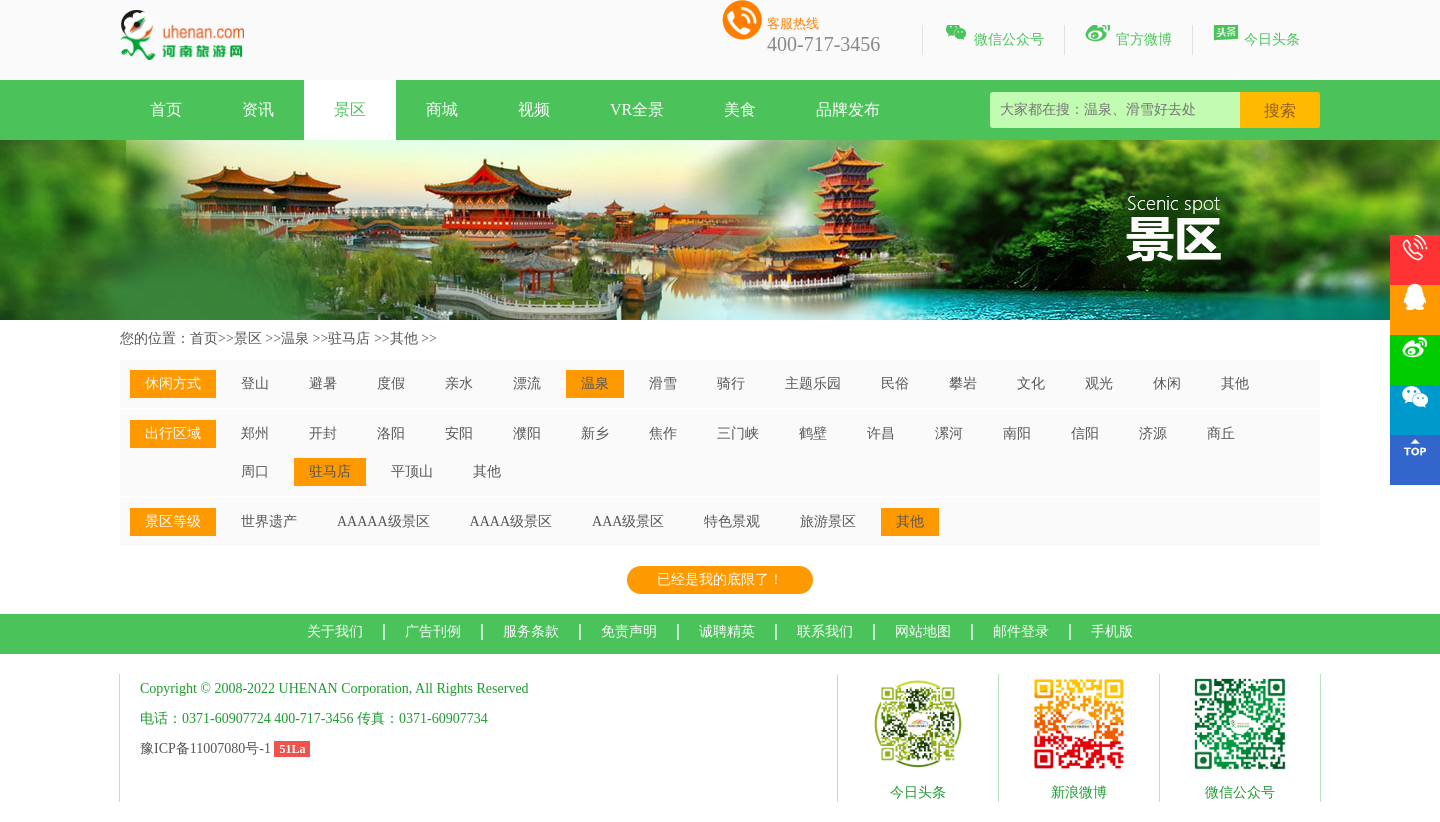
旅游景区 (828, 521)
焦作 (663, 433)
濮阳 (527, 433)
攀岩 (963, 383)
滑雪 (663, 383)
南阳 (1017, 433)
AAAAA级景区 (383, 521)
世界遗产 (269, 521)
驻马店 (349, 338)
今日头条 (1256, 36)
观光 (1099, 383)
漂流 (527, 383)
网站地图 (923, 631)
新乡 (595, 433)
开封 (323, 433)
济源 (1153, 433)
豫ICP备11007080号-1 (205, 748)
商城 (442, 109)
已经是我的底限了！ (720, 579)
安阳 (459, 433)
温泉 (295, 338)
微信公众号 (993, 36)
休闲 (1167, 383)
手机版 (1112, 631)
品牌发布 (848, 109)
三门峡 (738, 433)
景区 (350, 109)
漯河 (949, 433)
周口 (255, 471)
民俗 (895, 383)
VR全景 (637, 109)
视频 (534, 109)
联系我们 (825, 631)
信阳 (1085, 433)
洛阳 (391, 433)
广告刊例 (433, 631)
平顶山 (412, 471)
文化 (1031, 383)
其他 (404, 338)
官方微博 (1128, 36)
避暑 (323, 383)
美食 (740, 109)
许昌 (881, 433)
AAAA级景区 (511, 521)
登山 (255, 383)
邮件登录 (1021, 631)
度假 (391, 383)
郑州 (255, 433)
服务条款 (531, 631)
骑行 (731, 383)
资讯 (258, 109)
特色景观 (732, 521)
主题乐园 (813, 383)
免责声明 (629, 631)
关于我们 (335, 631)
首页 (166, 109)
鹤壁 (813, 433)
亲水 (459, 383)
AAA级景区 (628, 521)
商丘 (1221, 433)
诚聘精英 (727, 631)
